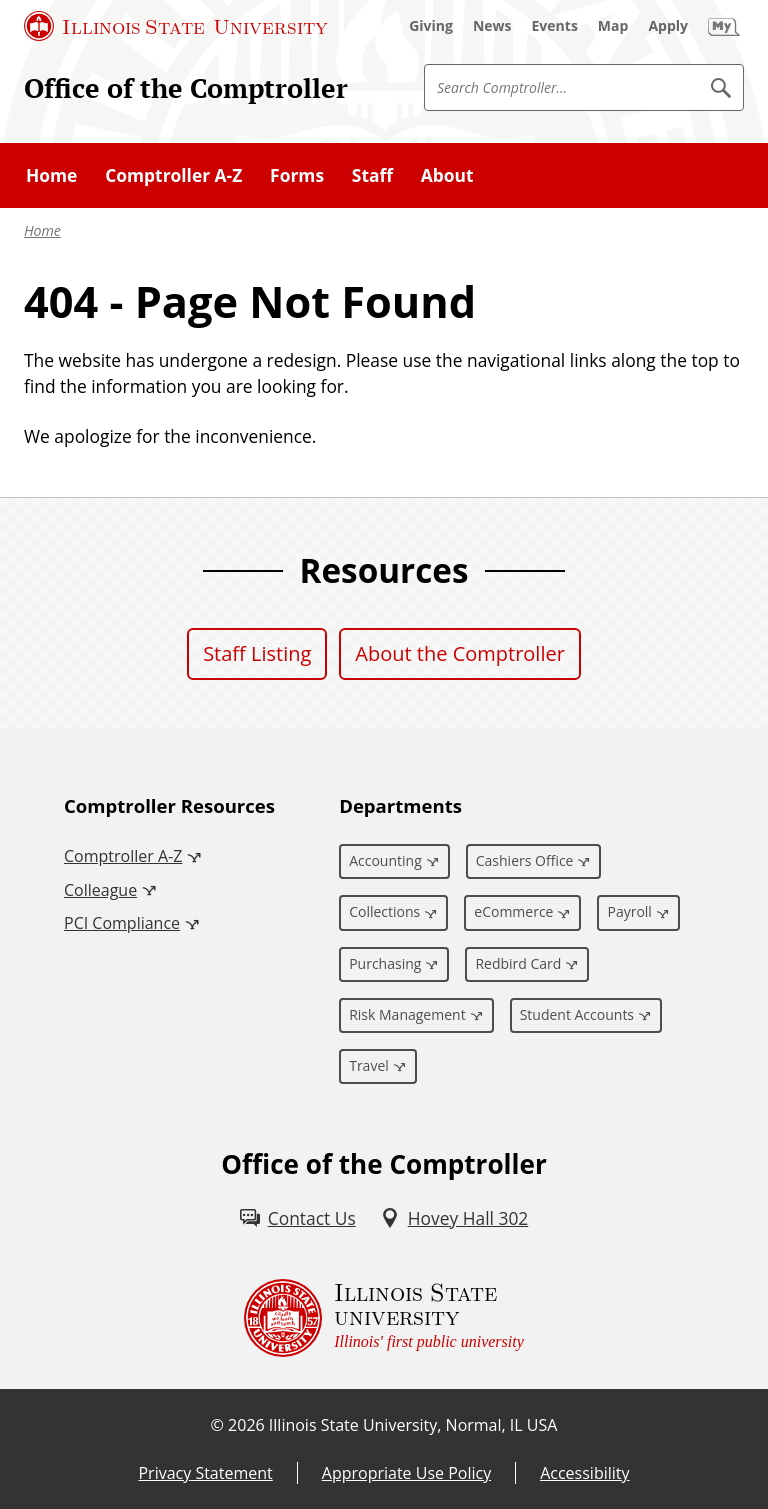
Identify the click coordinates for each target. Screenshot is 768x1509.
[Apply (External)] (668, 26)
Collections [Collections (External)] (384, 911)
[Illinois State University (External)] (176, 26)
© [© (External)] (217, 1425)
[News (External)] (492, 26)
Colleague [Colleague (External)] (100, 890)
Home (42, 230)
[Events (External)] (555, 26)
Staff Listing (257, 653)
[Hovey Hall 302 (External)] (454, 1218)
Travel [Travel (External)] (369, 1065)
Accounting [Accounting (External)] (385, 860)
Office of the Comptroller (186, 88)
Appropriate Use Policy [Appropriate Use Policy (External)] (406, 1473)
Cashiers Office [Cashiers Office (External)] (525, 860)
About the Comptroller (460, 653)
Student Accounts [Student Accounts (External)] (577, 1014)
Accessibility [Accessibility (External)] (584, 1473)
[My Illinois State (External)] (724, 26)
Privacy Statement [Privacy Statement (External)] (205, 1473)
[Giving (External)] (431, 26)
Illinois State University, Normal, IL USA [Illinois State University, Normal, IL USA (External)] (413, 1425)
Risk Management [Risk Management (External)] (407, 1014)
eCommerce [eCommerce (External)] (513, 911)
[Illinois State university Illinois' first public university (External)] (384, 1318)
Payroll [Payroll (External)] (629, 911)
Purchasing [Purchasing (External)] (385, 963)
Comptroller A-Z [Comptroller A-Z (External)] (123, 856)
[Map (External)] (613, 26)
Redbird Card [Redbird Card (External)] (518, 963)
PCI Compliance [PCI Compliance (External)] (122, 923)
